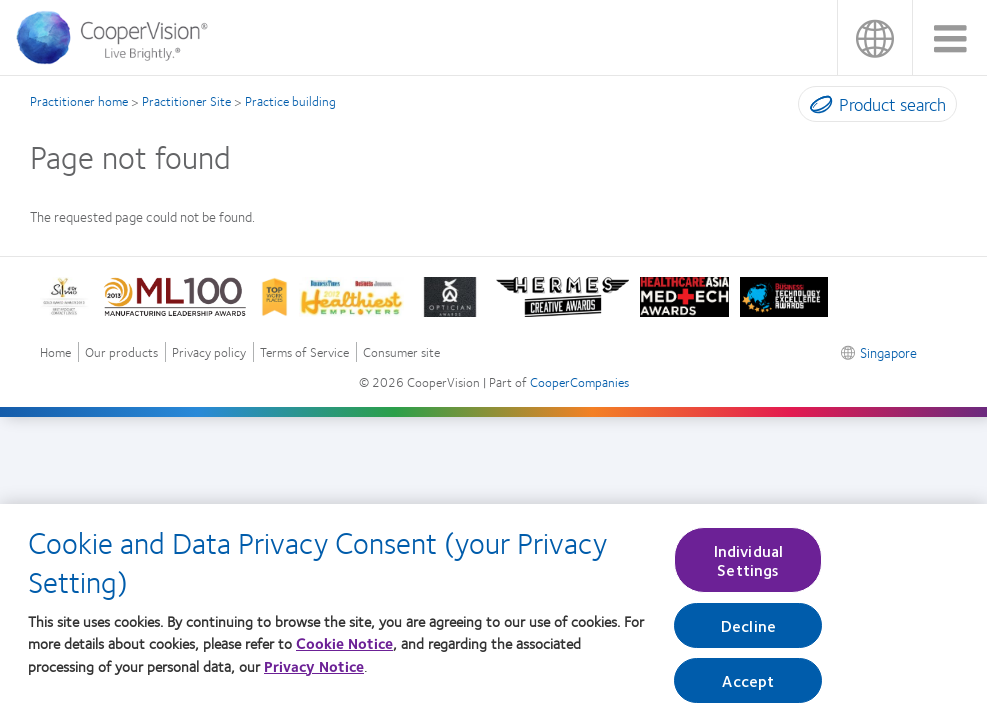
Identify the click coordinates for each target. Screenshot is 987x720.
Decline (748, 631)
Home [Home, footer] (55, 352)
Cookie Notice (344, 649)
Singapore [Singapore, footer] (888, 352)
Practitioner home (79, 101)
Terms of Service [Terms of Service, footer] (304, 352)
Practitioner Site (186, 101)
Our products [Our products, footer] (121, 352)
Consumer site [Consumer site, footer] (401, 352)
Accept (748, 686)
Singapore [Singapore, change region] (874, 37)
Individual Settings (749, 566)
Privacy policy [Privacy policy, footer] (209, 352)
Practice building (290, 101)
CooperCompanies (579, 382)
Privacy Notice (314, 672)
